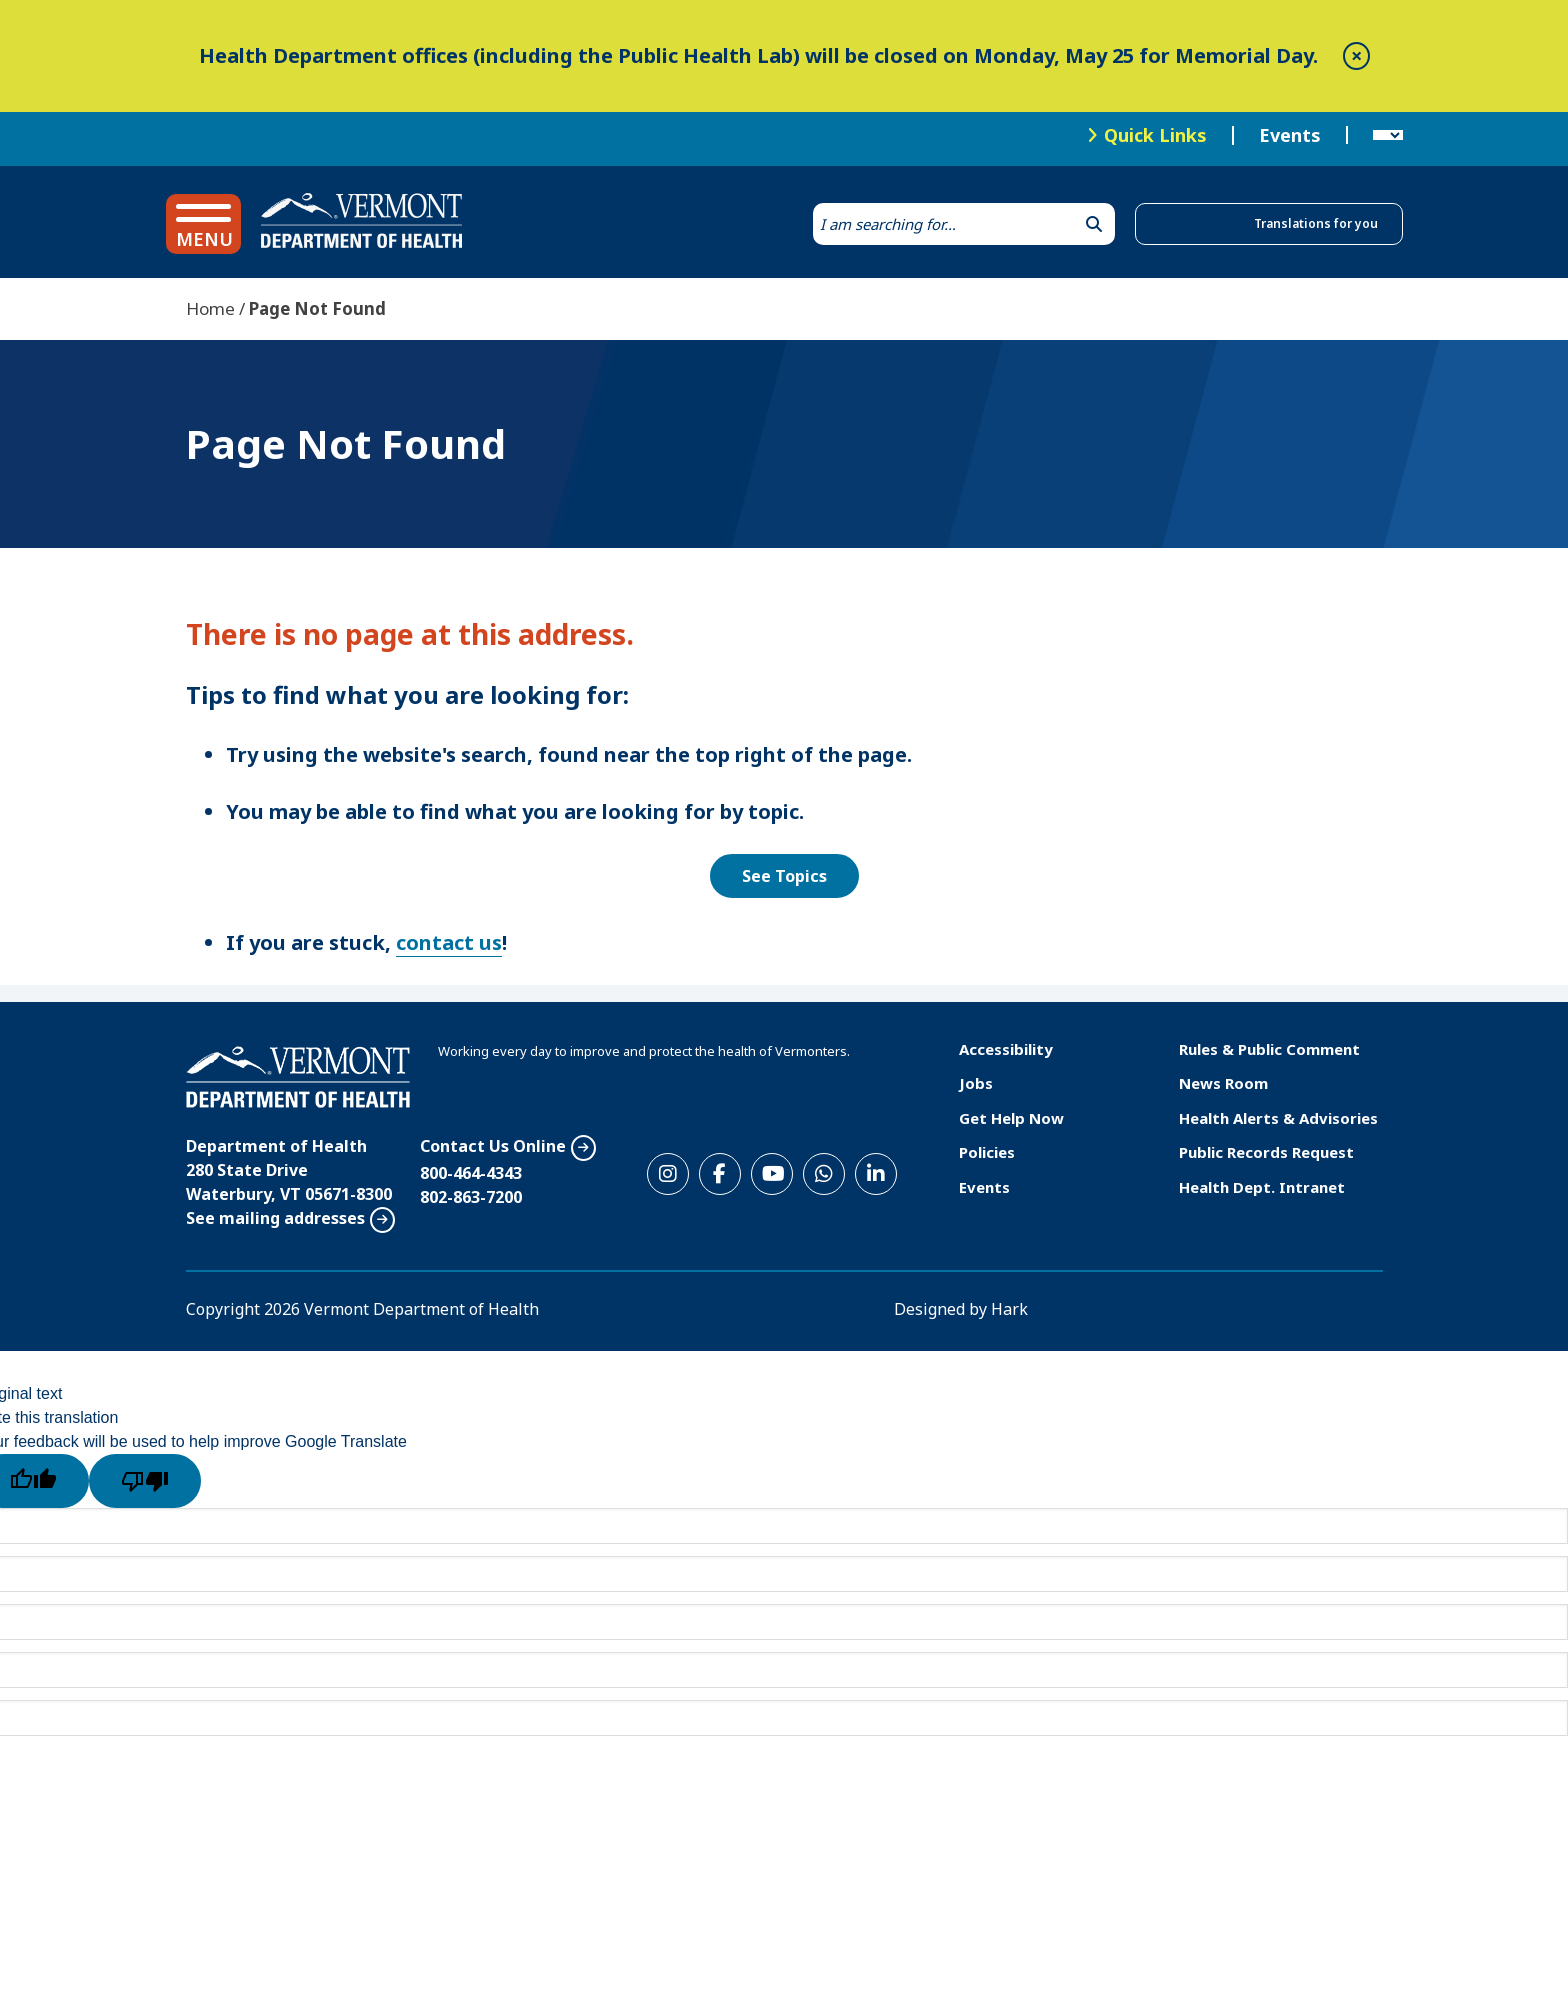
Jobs (976, 1083)
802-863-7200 (471, 1197)
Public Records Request (1266, 1152)
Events (1290, 136)
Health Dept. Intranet (1262, 1187)
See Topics (784, 876)
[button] (203, 224)
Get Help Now (1011, 1118)
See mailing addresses (275, 1218)
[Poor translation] (145, 1481)
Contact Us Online (493, 1146)
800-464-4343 (471, 1173)
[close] (1356, 56)
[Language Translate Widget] (1388, 136)
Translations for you (1316, 223)
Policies (987, 1152)
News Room (1223, 1083)
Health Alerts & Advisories (1278, 1118)
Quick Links (1155, 135)
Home (210, 308)
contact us (449, 942)
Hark (1009, 1309)
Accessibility (1006, 1049)
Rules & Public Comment (1269, 1049)
